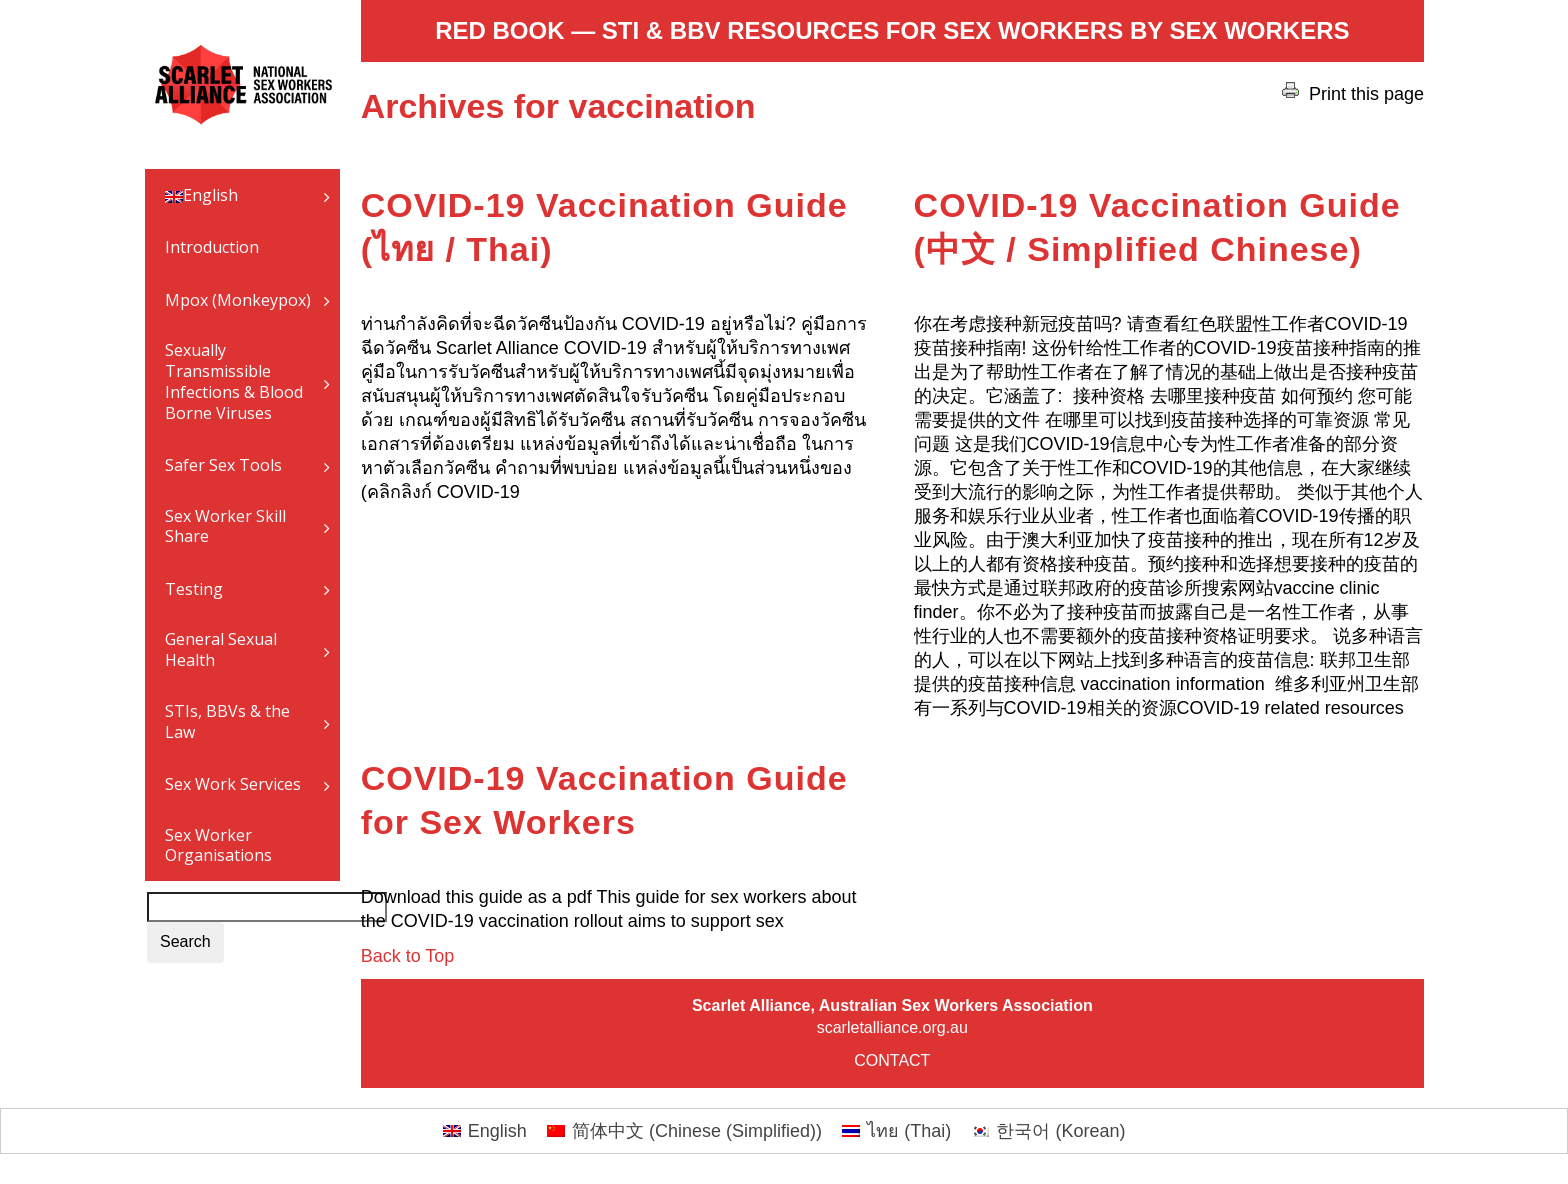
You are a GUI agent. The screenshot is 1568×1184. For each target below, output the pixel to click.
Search (185, 941)
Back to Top (408, 956)
